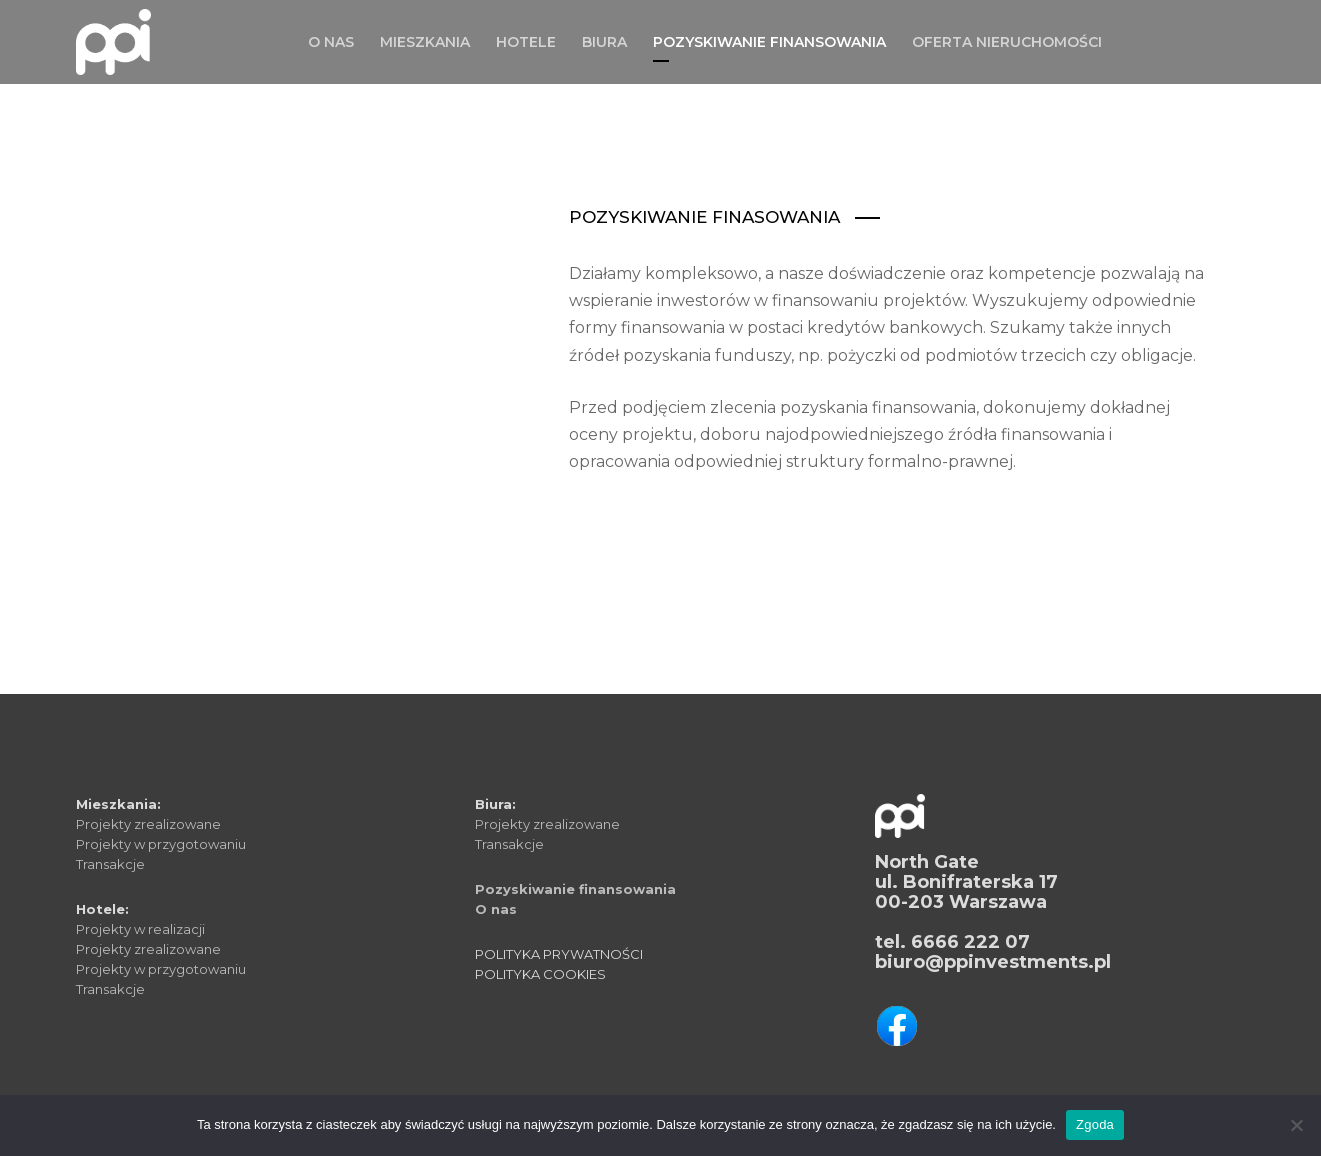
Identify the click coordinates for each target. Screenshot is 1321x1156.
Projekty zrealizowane (148, 824)
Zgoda (1095, 1124)
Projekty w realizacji (140, 929)
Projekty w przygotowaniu (161, 844)
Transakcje (110, 864)
